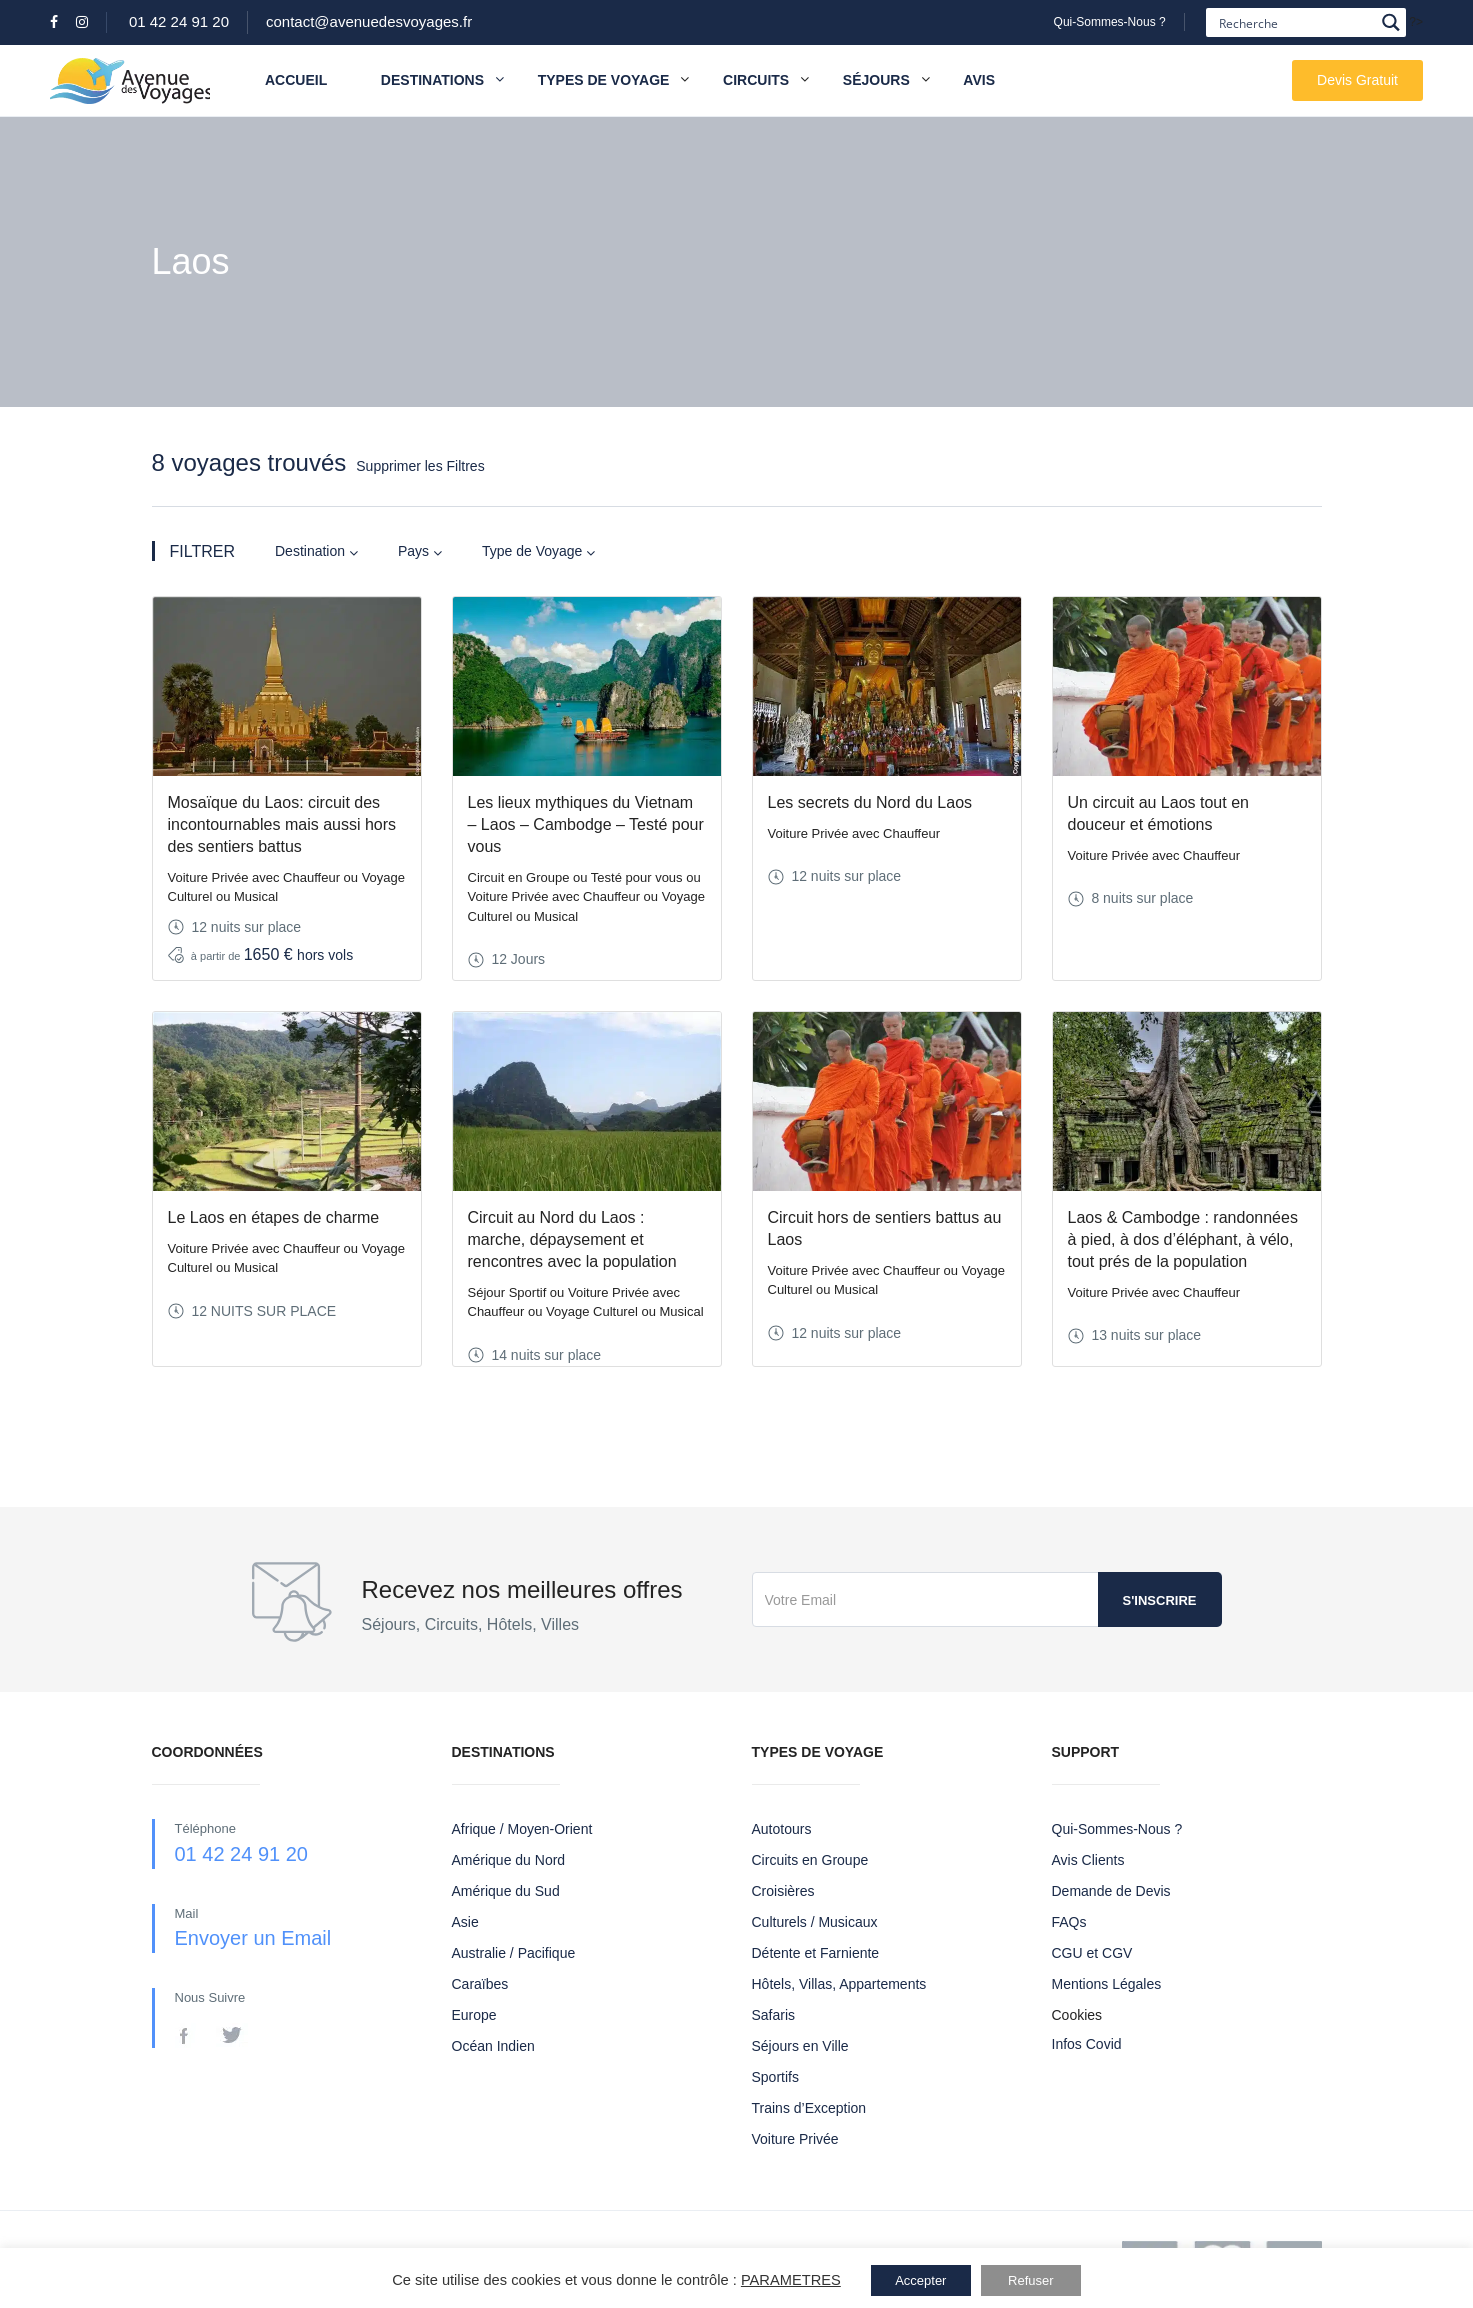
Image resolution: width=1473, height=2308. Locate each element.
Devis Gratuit (1357, 80)
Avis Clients (1088, 1860)
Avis (979, 80)
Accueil (296, 80)
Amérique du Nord (509, 1860)
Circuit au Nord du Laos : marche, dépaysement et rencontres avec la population (572, 1239)
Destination (316, 551)
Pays (420, 551)
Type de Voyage (538, 551)
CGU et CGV (1092, 1953)
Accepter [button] (920, 2280)
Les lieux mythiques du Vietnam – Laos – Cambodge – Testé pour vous (586, 824)
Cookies (1077, 2015)
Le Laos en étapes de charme (274, 1217)
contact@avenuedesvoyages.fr (369, 21)
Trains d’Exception (809, 2108)
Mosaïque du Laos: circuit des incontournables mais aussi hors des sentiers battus (282, 824)
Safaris (774, 2015)
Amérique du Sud (506, 1891)
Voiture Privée (795, 2139)
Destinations (442, 80)
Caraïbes (480, 1984)
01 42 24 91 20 (179, 21)
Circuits (756, 80)
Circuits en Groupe (810, 1860)
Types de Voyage (604, 80)
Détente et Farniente (816, 1953)
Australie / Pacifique (514, 1953)
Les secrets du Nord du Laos (870, 802)
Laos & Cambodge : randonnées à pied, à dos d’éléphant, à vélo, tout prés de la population (1183, 1239)
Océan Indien (493, 2046)
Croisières (783, 1891)
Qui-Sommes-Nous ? (1110, 22)
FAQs (1069, 1922)
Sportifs (775, 2077)
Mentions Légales (1107, 1984)
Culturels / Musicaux (815, 1922)
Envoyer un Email (253, 1938)
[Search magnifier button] (1391, 22)
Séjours (876, 80)
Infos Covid (1087, 2044)
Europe (474, 2015)
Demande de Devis (1111, 1891)
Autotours (782, 1829)
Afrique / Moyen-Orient (522, 1829)
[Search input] (1294, 22)
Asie (465, 1922)
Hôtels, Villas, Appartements (839, 1984)
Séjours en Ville (800, 2046)
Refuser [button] (1031, 2280)
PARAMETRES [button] (791, 2280)
